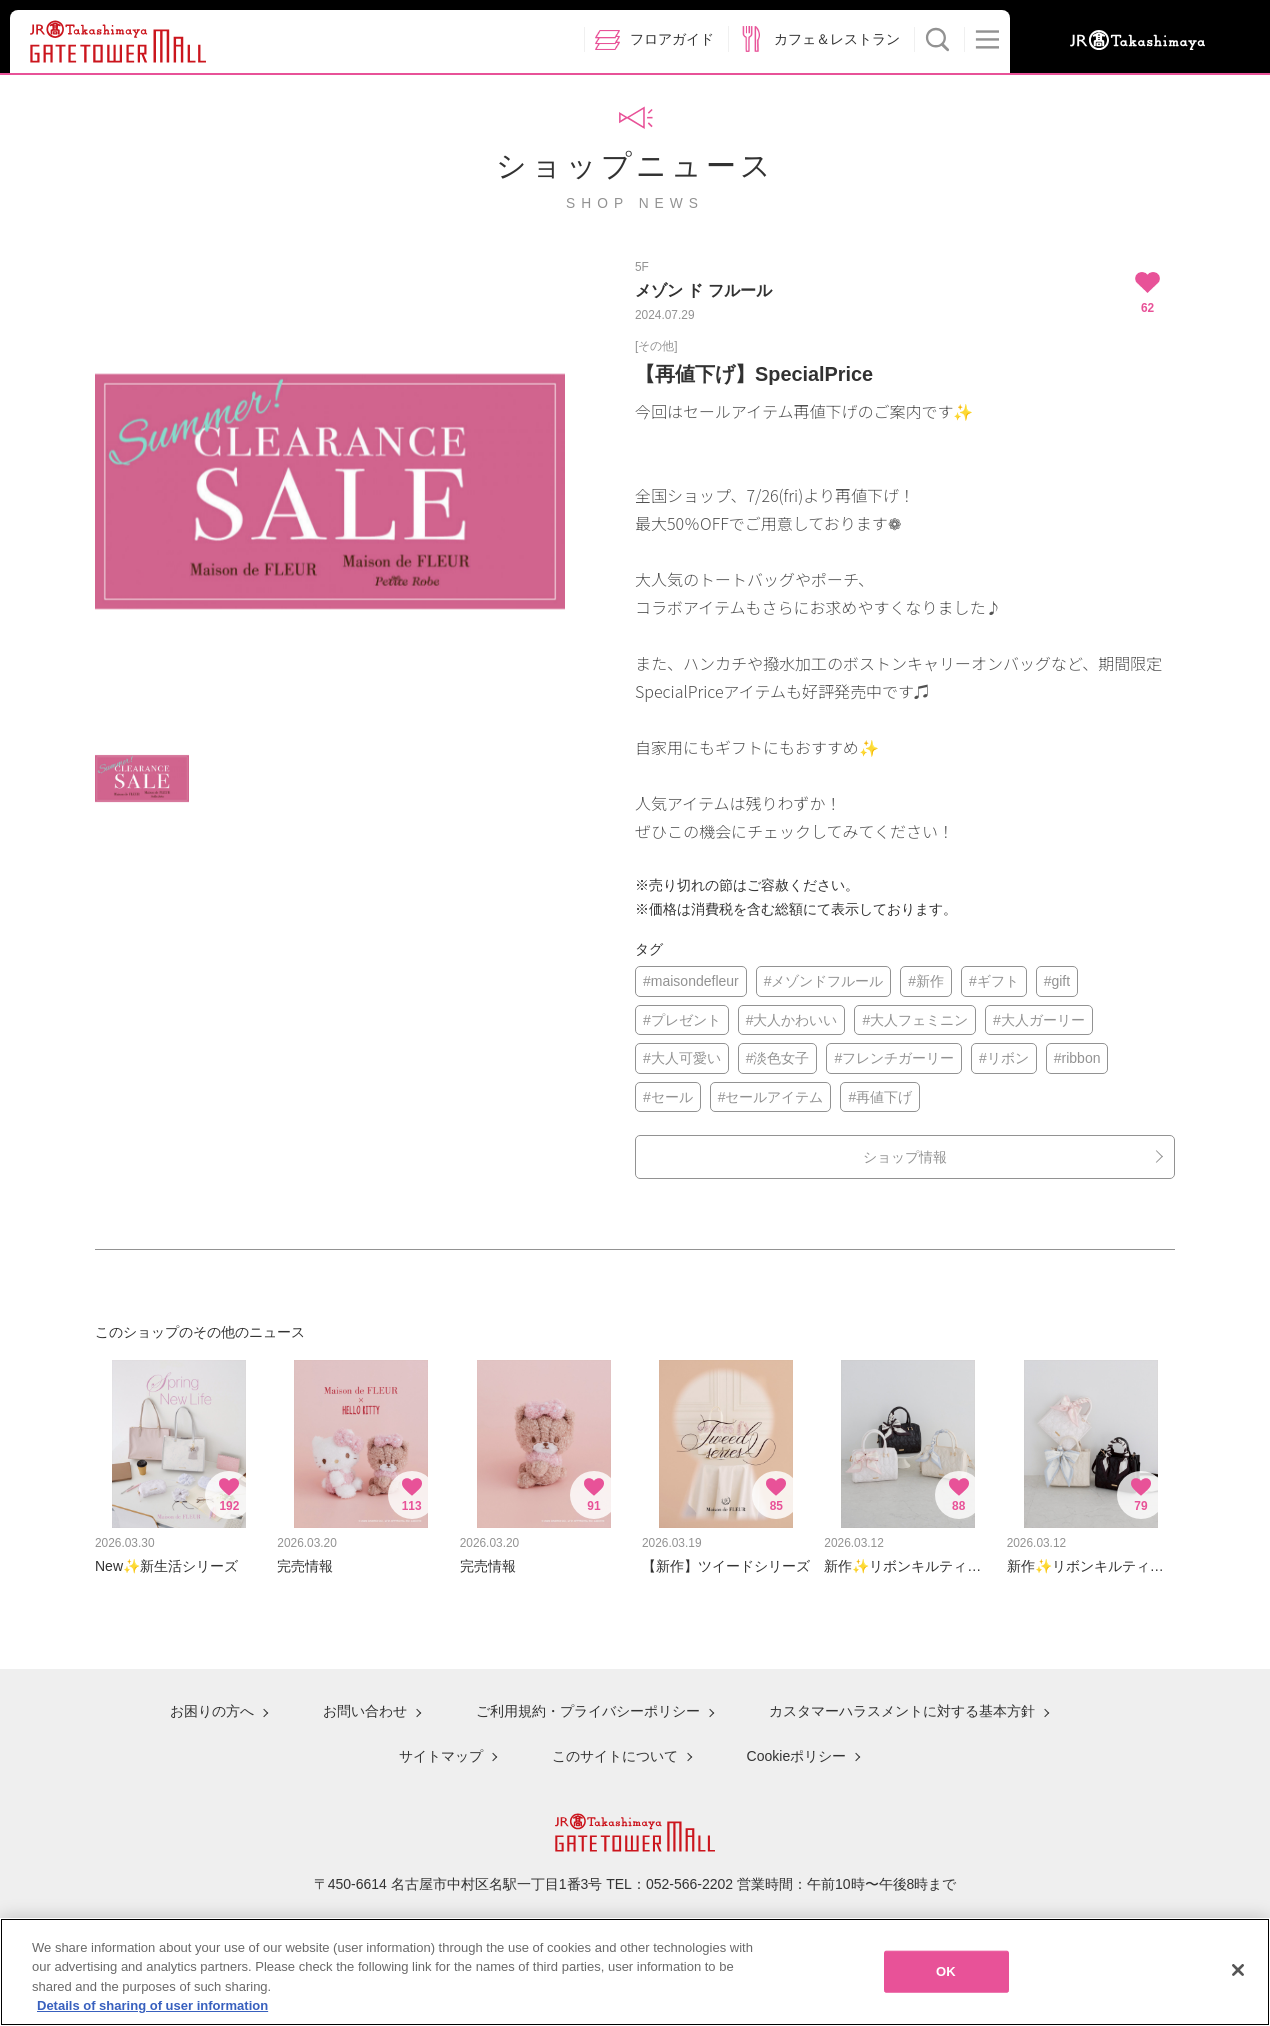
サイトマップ (441, 1756)
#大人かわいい (792, 1020)
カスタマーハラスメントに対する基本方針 (902, 1711)
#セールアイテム (771, 1097)
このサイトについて (615, 1756)
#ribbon (1077, 1058)
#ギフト (994, 981)
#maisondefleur (691, 981)
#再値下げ (880, 1097)
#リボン (1004, 1058)
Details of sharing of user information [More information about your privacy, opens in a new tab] (152, 2012)
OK (946, 1977)
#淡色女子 (778, 1058)
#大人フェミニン (915, 1020)
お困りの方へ (212, 1711)
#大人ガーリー (1039, 1020)
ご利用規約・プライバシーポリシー (588, 1711)
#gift (1057, 981)
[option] (330, 492)
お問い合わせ (365, 1711)
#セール (668, 1097)
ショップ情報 (905, 1157)
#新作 (926, 981)
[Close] (1238, 1976)
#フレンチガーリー (894, 1058)
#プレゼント (682, 1020)
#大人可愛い (682, 1058)
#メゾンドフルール (824, 981)
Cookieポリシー (797, 1756)
